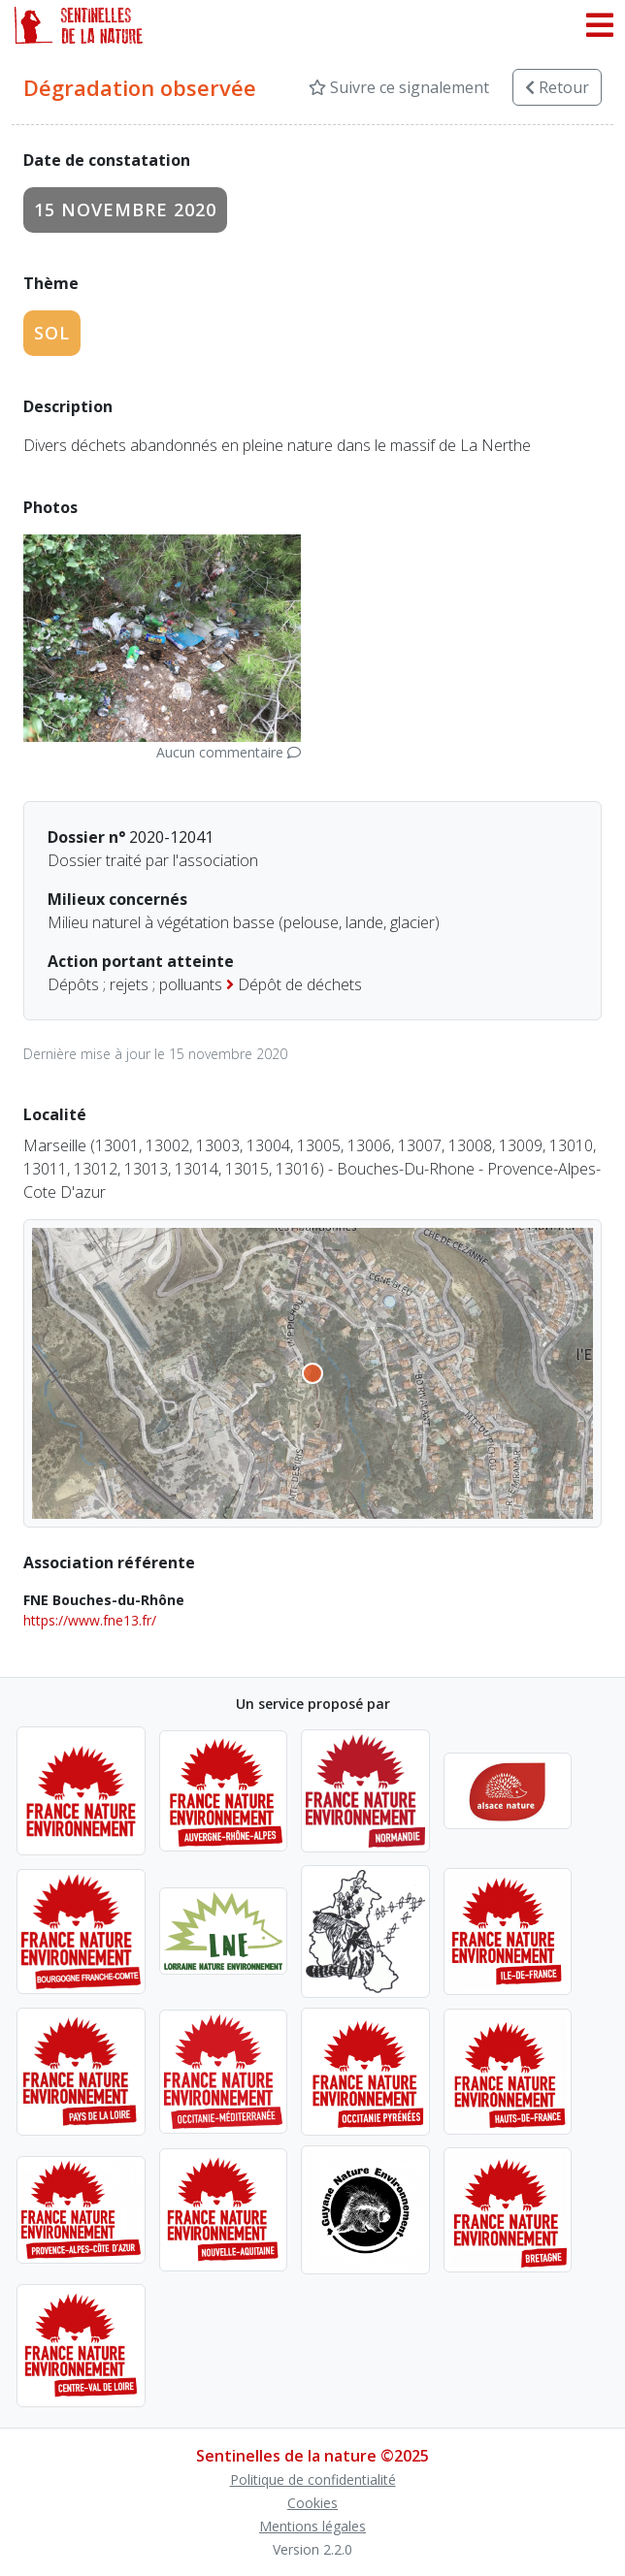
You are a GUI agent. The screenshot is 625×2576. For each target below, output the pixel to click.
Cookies (312, 2503)
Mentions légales (312, 2526)
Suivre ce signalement (399, 87)
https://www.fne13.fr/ (89, 1620)
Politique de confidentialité (313, 2479)
